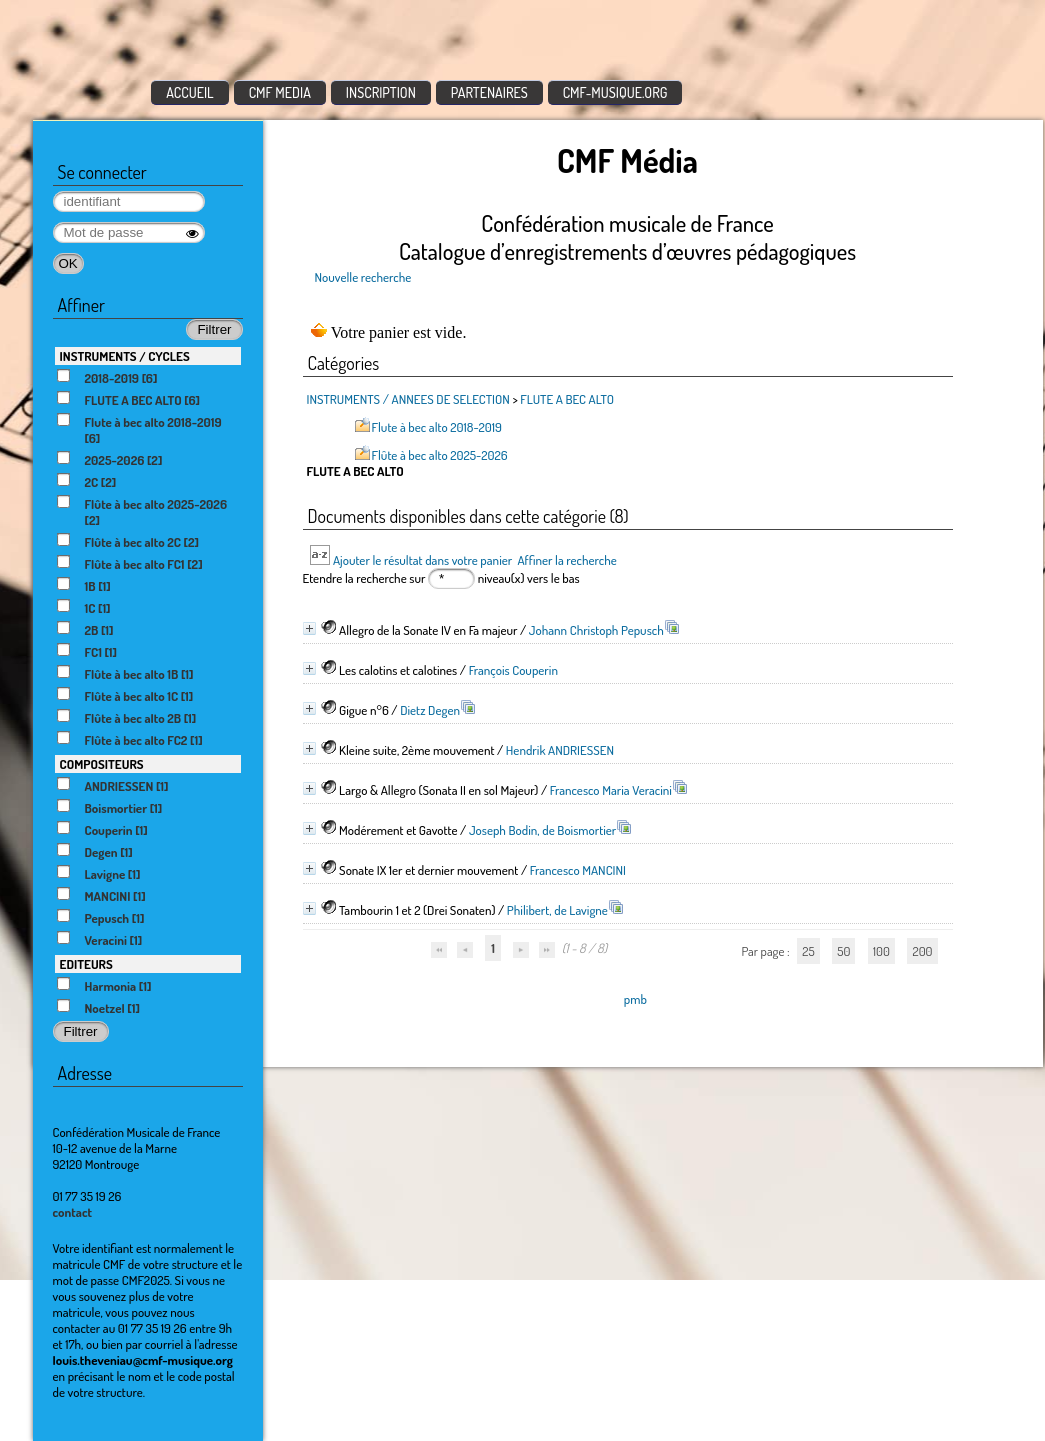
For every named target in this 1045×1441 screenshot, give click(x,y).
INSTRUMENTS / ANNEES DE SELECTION (408, 399)
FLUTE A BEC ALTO (567, 399)
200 (922, 951)
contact (73, 1212)
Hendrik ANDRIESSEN (560, 750)
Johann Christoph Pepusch (596, 630)
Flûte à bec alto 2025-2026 (440, 455)
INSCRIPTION (381, 92)
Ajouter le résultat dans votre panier (422, 560)
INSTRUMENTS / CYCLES (125, 356)
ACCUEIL (190, 92)
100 (881, 951)
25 (808, 951)
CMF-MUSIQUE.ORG (615, 92)
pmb (635, 999)
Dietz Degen (430, 710)
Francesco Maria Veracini (611, 790)
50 (843, 951)
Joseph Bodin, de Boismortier (542, 830)
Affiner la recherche (566, 560)
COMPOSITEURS (102, 764)
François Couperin (513, 670)
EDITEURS (86, 964)
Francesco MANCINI (578, 870)
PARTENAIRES (489, 92)
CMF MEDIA (280, 92)
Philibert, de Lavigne (557, 910)
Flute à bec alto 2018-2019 (437, 427)
